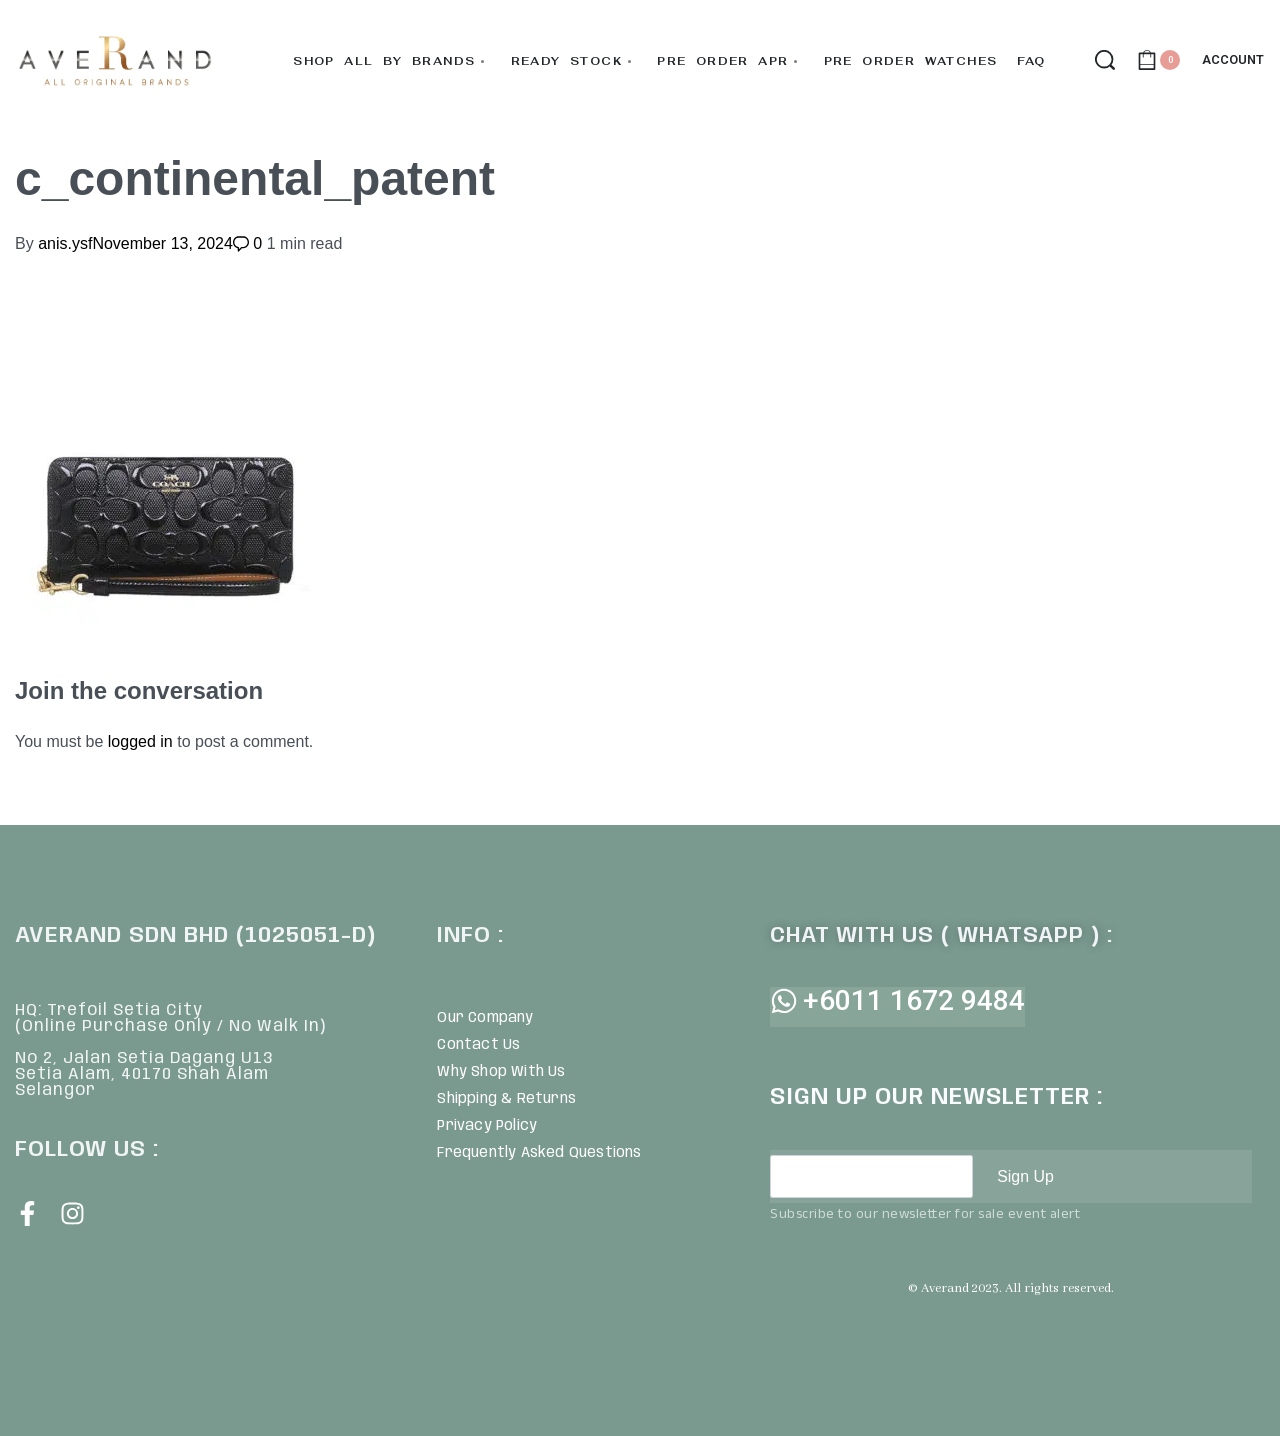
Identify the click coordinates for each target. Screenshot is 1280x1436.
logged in (140, 741)
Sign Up (1025, 1176)
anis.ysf (65, 243)
